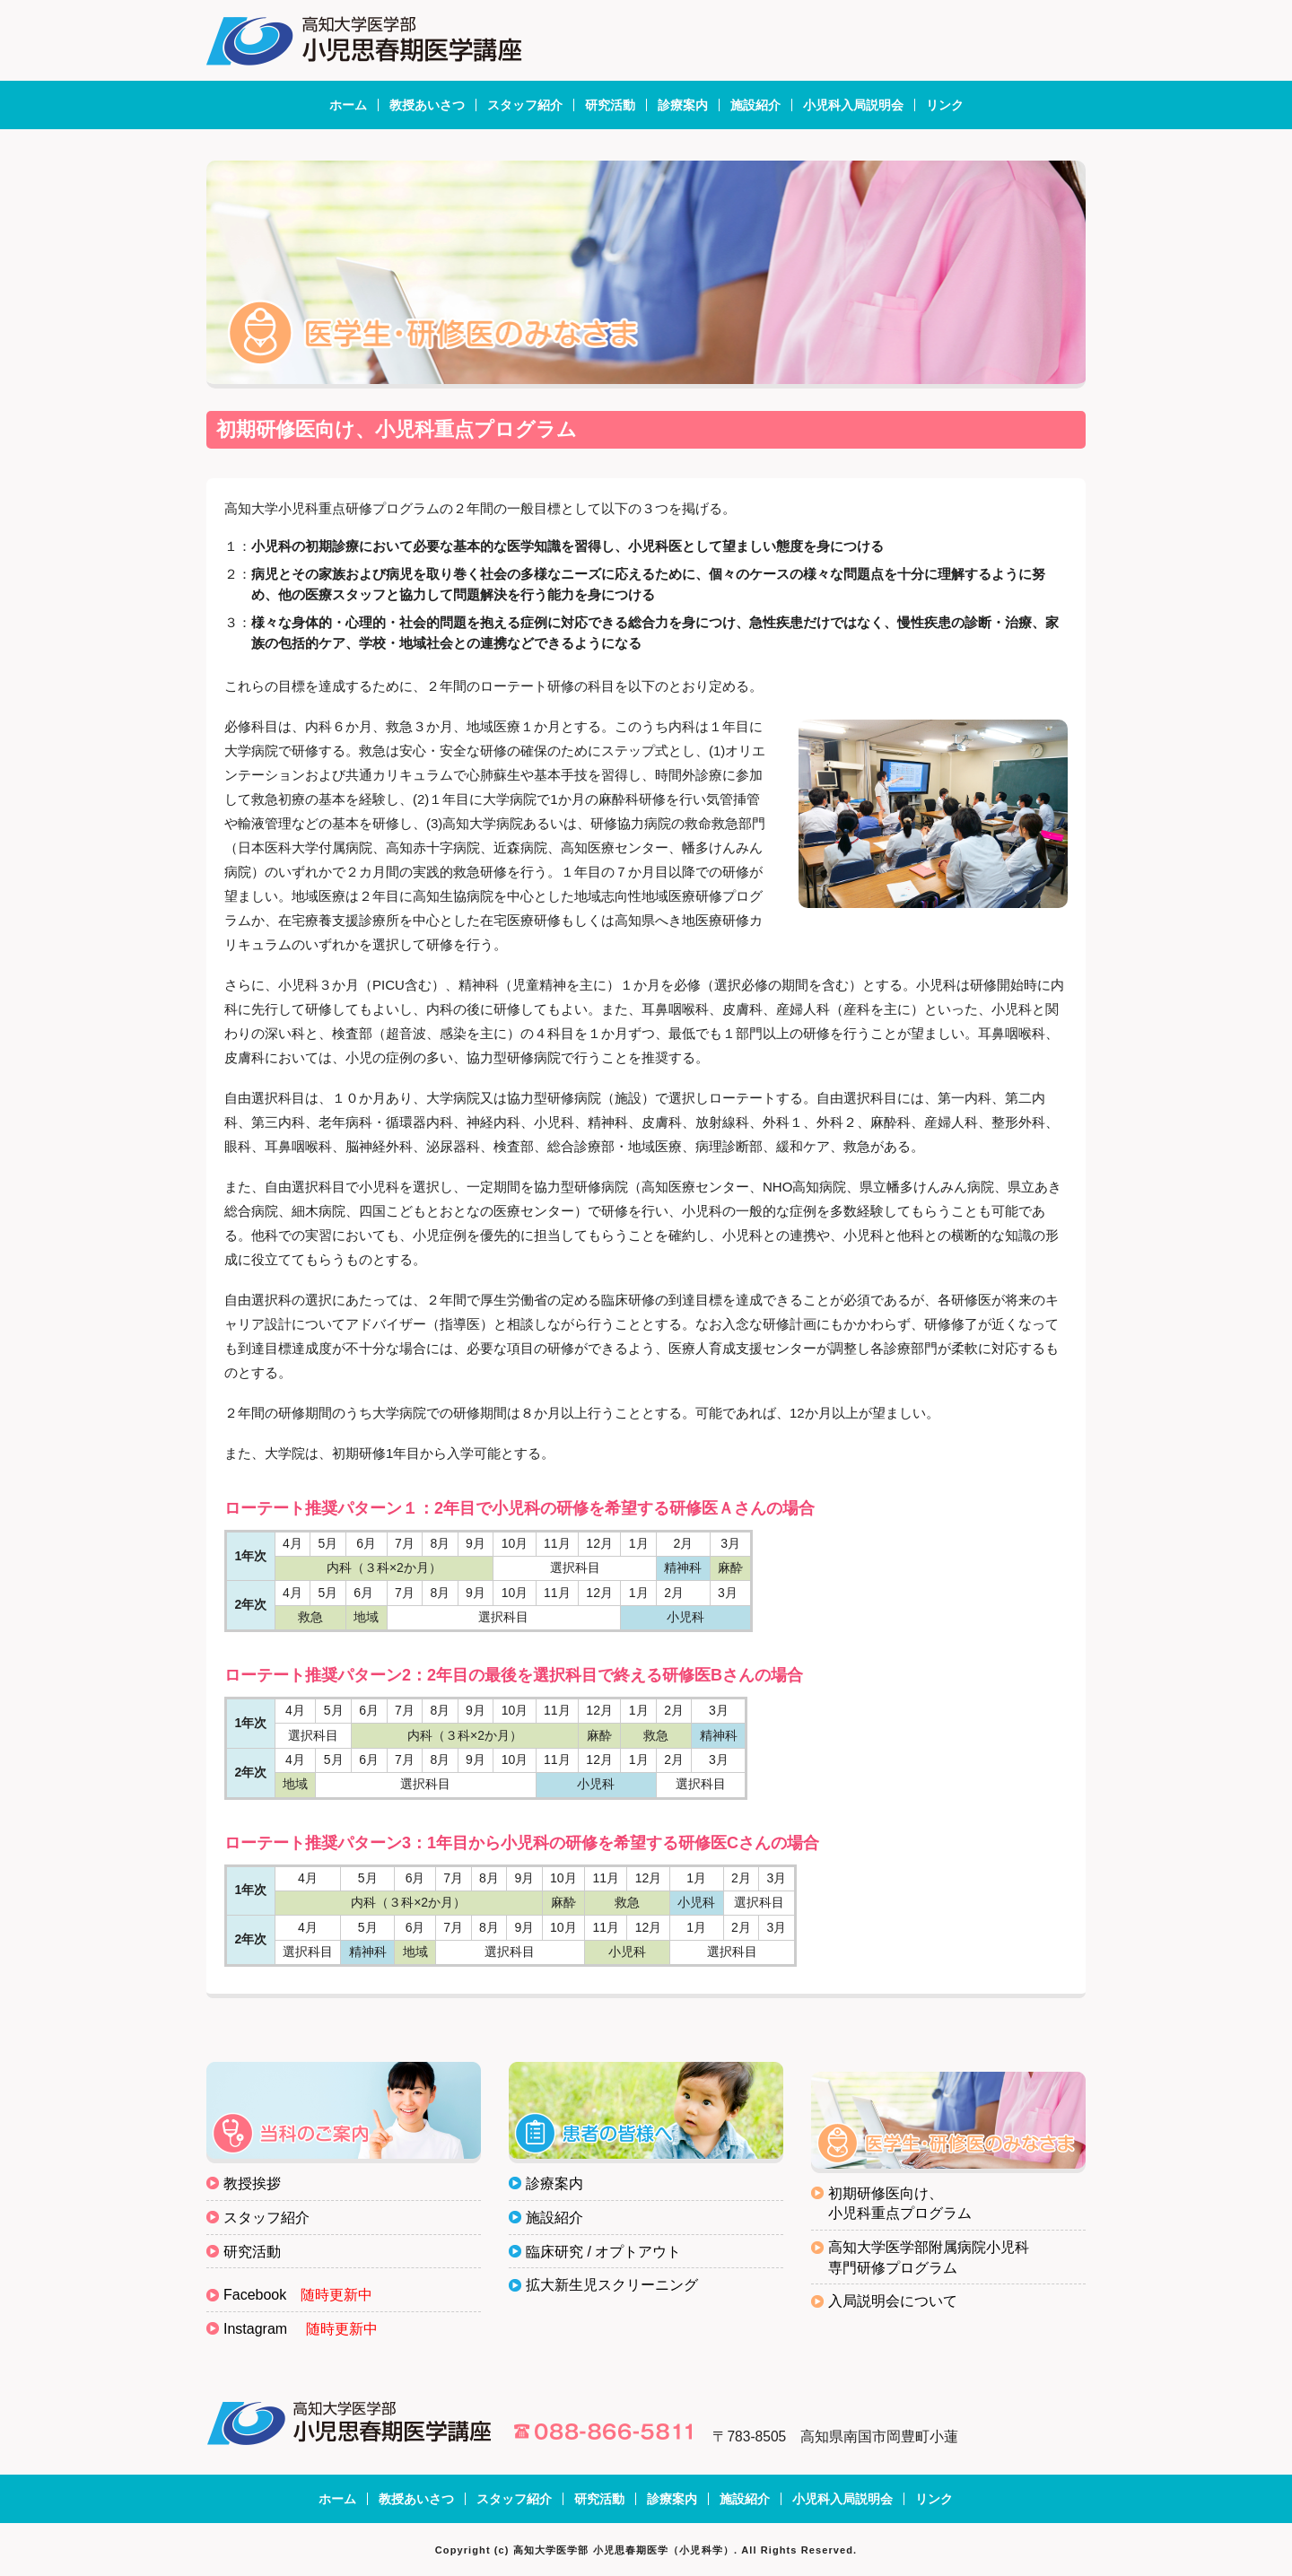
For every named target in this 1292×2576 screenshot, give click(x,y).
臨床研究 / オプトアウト (603, 2251)
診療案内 (683, 105)
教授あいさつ (427, 105)
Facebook (254, 2294)
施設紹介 (755, 105)
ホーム (348, 105)
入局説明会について (892, 2301)
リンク (945, 105)
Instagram (255, 2328)
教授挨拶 (252, 2183)
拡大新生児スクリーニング (612, 2284)
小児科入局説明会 (853, 105)
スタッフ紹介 (525, 105)
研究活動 (610, 105)
